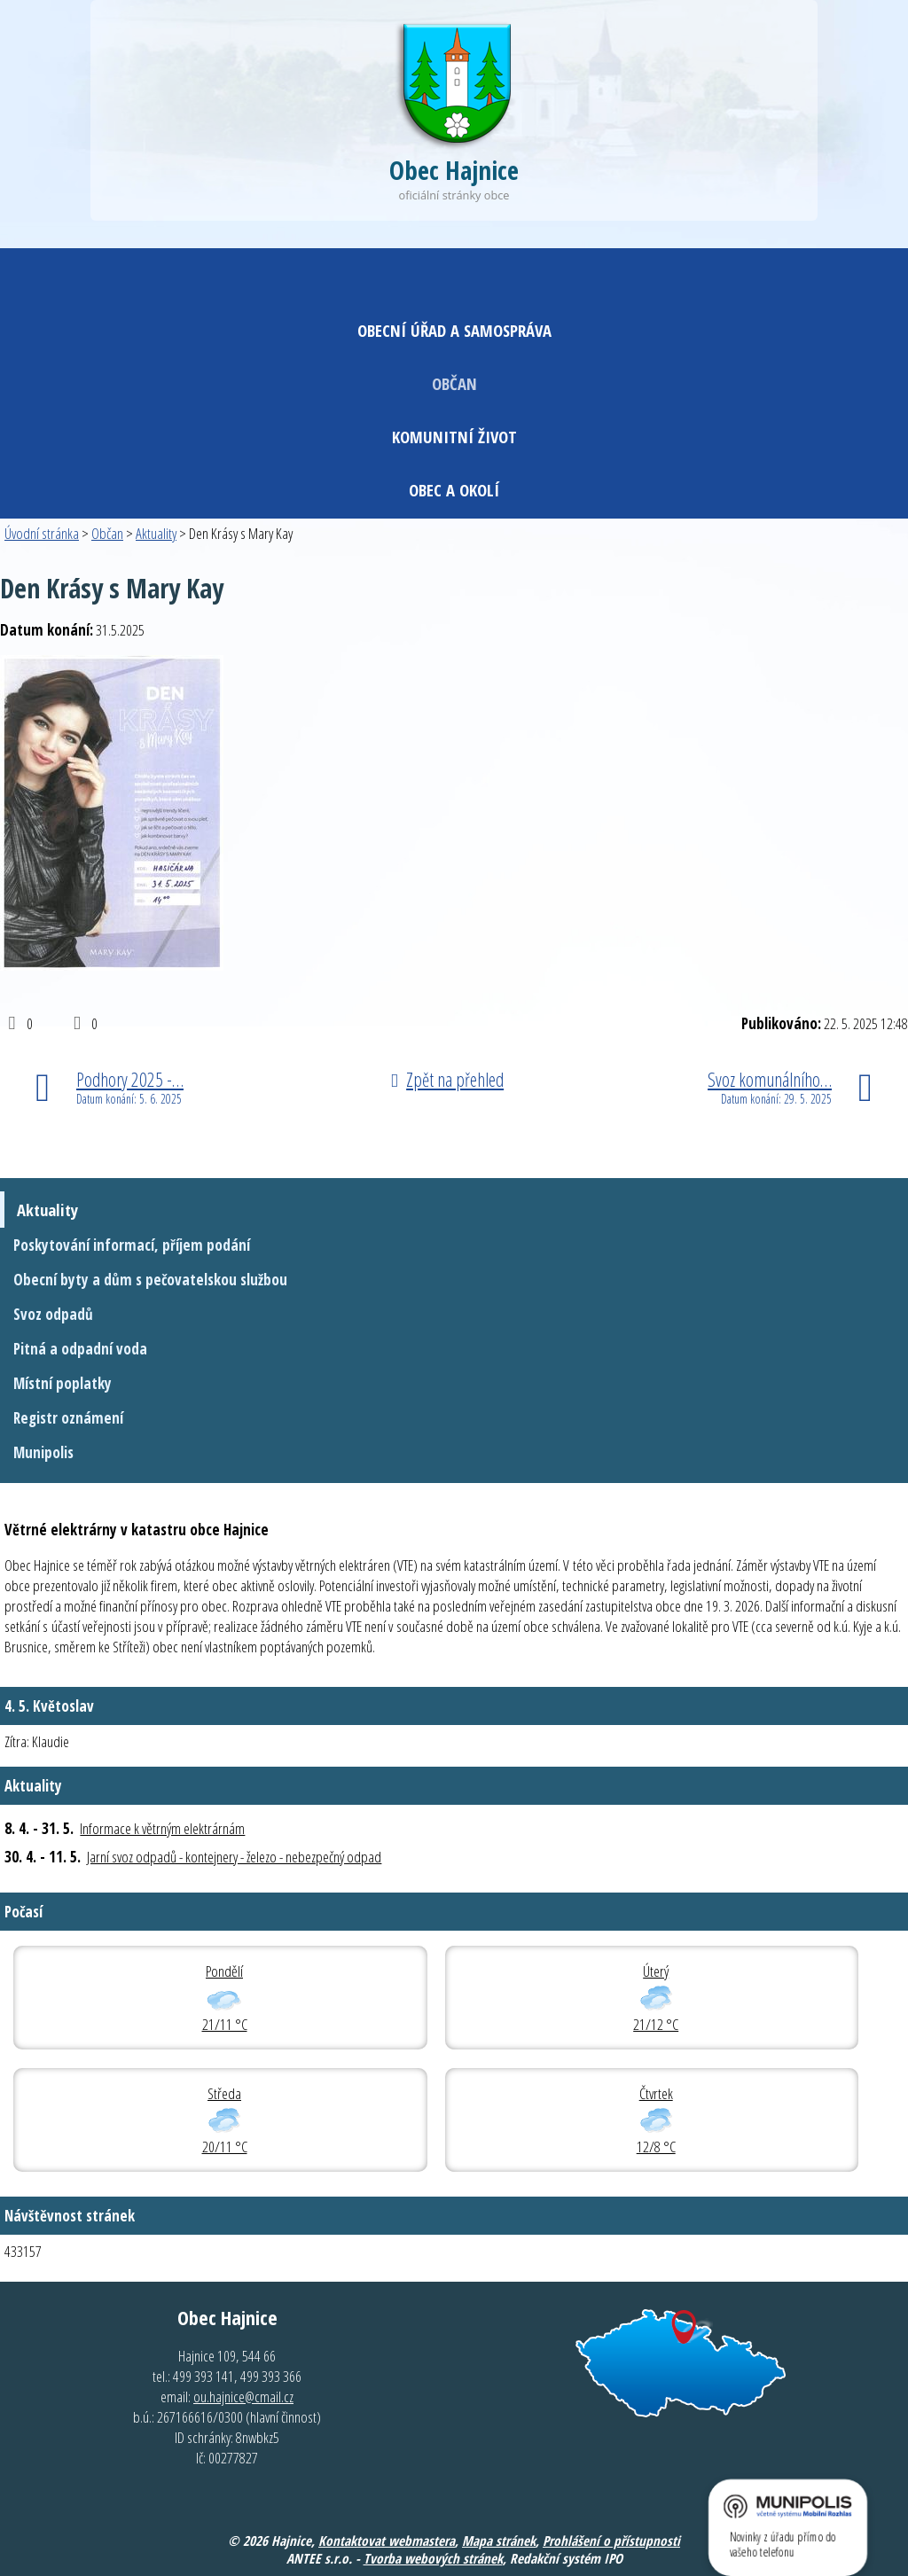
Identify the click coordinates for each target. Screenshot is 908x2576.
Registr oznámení (68, 1418)
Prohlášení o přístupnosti (611, 2540)
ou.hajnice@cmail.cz (243, 2396)
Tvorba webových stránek (433, 2558)
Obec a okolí (454, 490)
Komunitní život (454, 436)
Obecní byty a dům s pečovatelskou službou (150, 1279)
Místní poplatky (62, 1383)
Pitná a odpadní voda (80, 1349)
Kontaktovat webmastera (386, 2540)
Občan (454, 383)
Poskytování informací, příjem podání (131, 1245)
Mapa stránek (499, 2540)
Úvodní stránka (41, 533)
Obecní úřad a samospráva (454, 330)
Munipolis (43, 1452)
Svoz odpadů (53, 1314)
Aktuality (156, 533)
